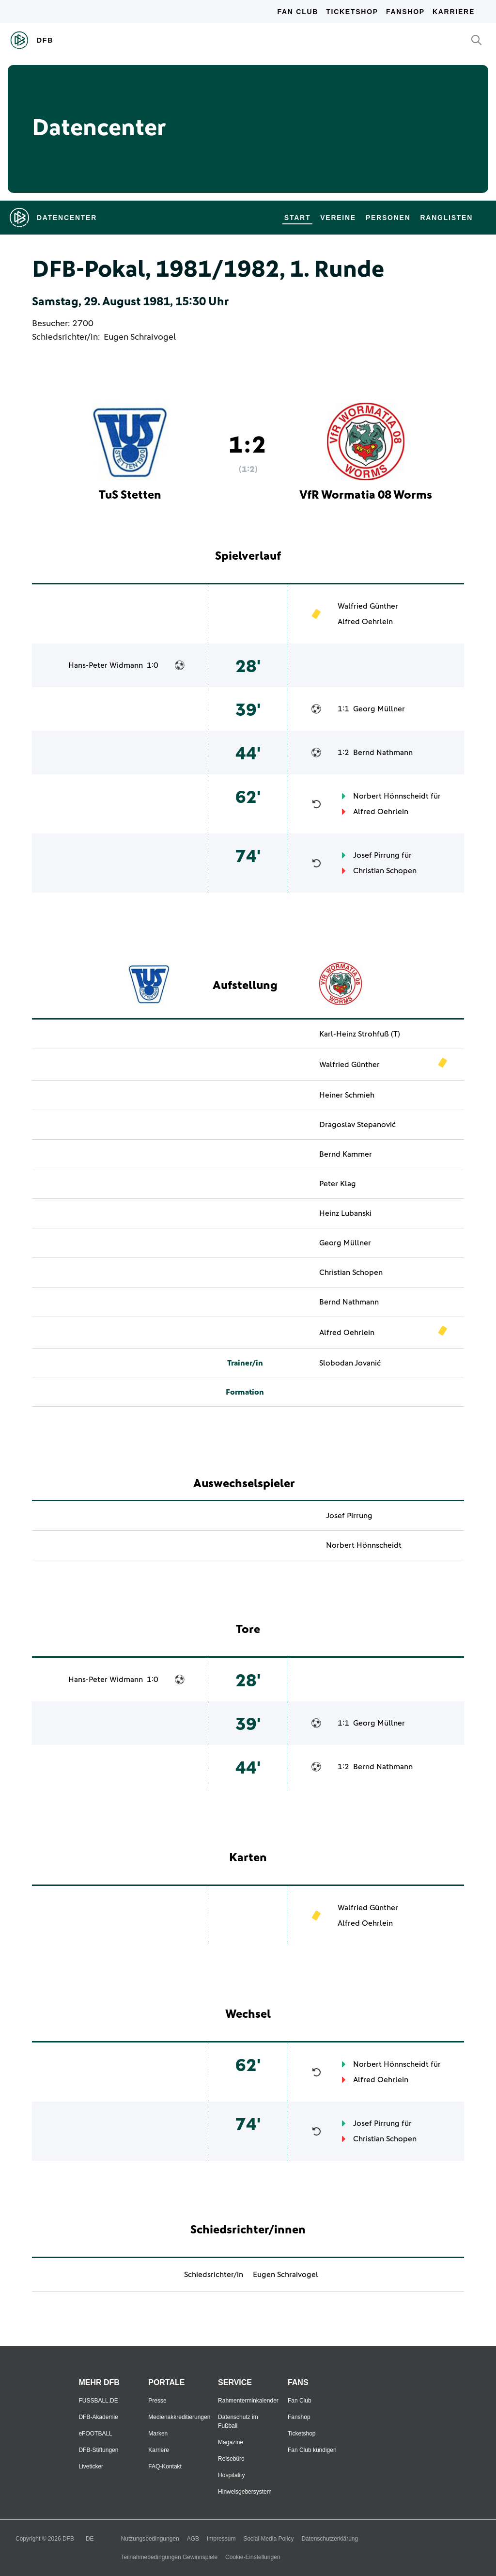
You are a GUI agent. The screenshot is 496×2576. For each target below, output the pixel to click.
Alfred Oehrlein (365, 622)
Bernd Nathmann (383, 752)
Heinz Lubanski (345, 1213)
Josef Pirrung (376, 855)
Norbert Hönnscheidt (391, 796)
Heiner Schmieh (346, 1095)
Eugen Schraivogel (140, 337)
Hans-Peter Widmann (105, 665)
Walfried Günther (368, 606)
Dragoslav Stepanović (357, 1125)
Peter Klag (337, 1184)
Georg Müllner (379, 709)
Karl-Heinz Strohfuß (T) (359, 1034)
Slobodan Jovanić (350, 1363)
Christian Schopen (385, 871)
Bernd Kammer (345, 1154)
